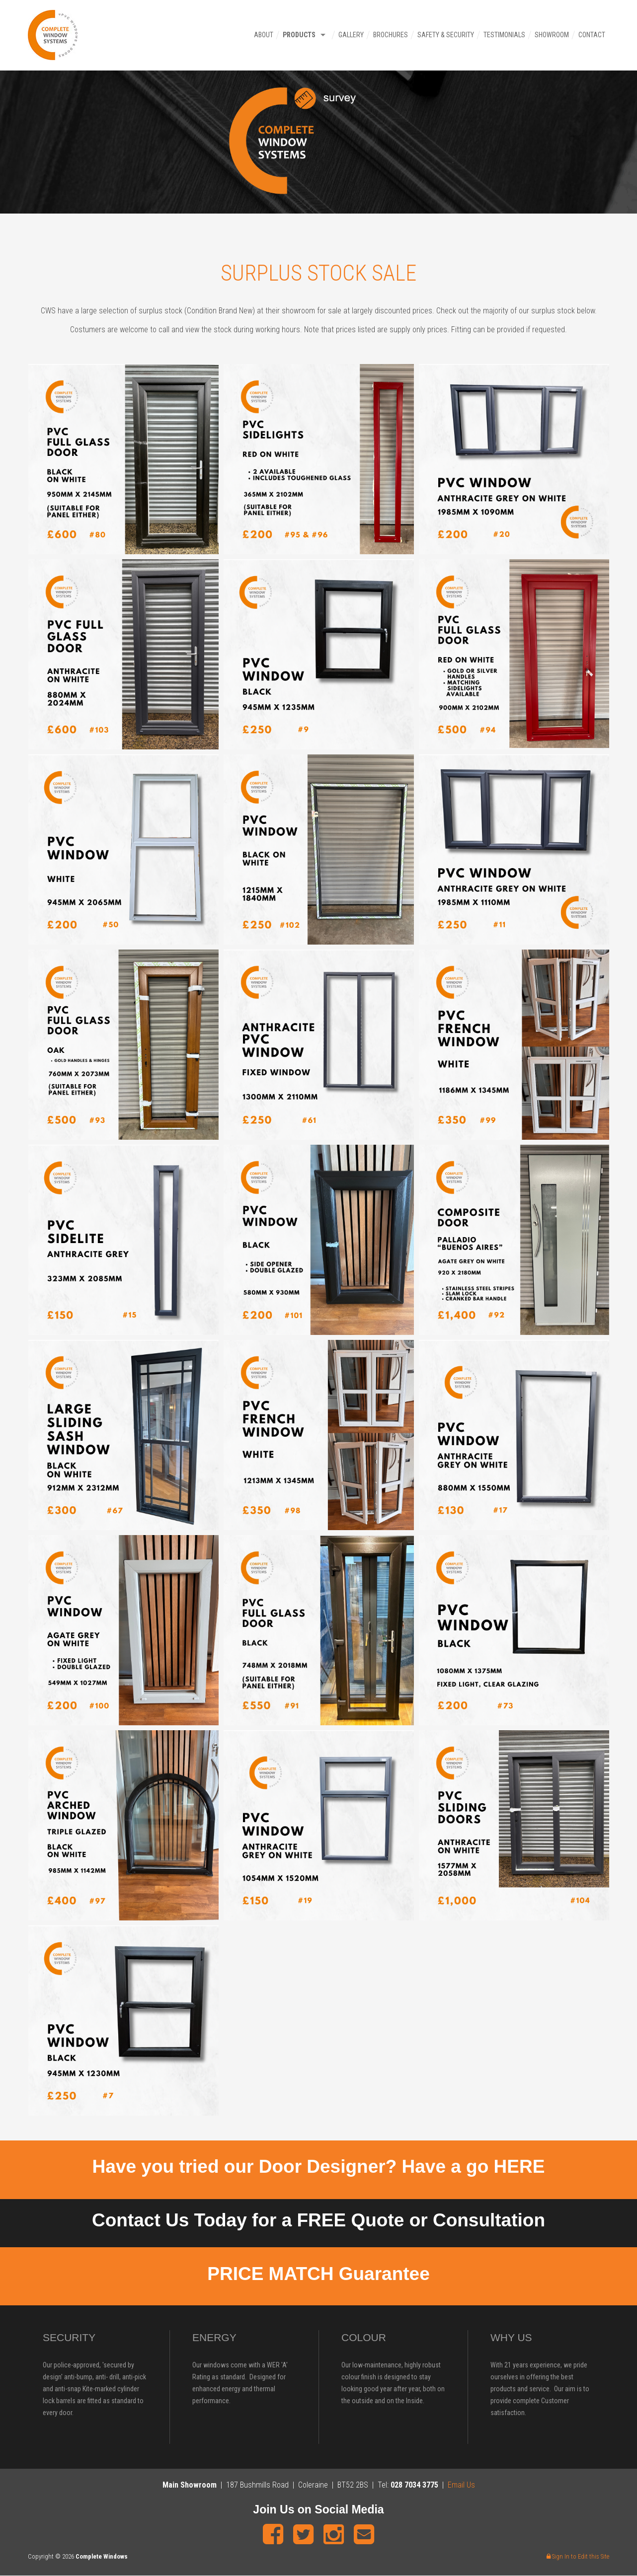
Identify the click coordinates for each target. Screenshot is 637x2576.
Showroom (551, 35)
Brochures (390, 35)
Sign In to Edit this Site (578, 2556)
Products (298, 35)
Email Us (461, 2485)
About (262, 35)
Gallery (350, 35)
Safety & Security (445, 35)
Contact (591, 35)
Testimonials (503, 35)
